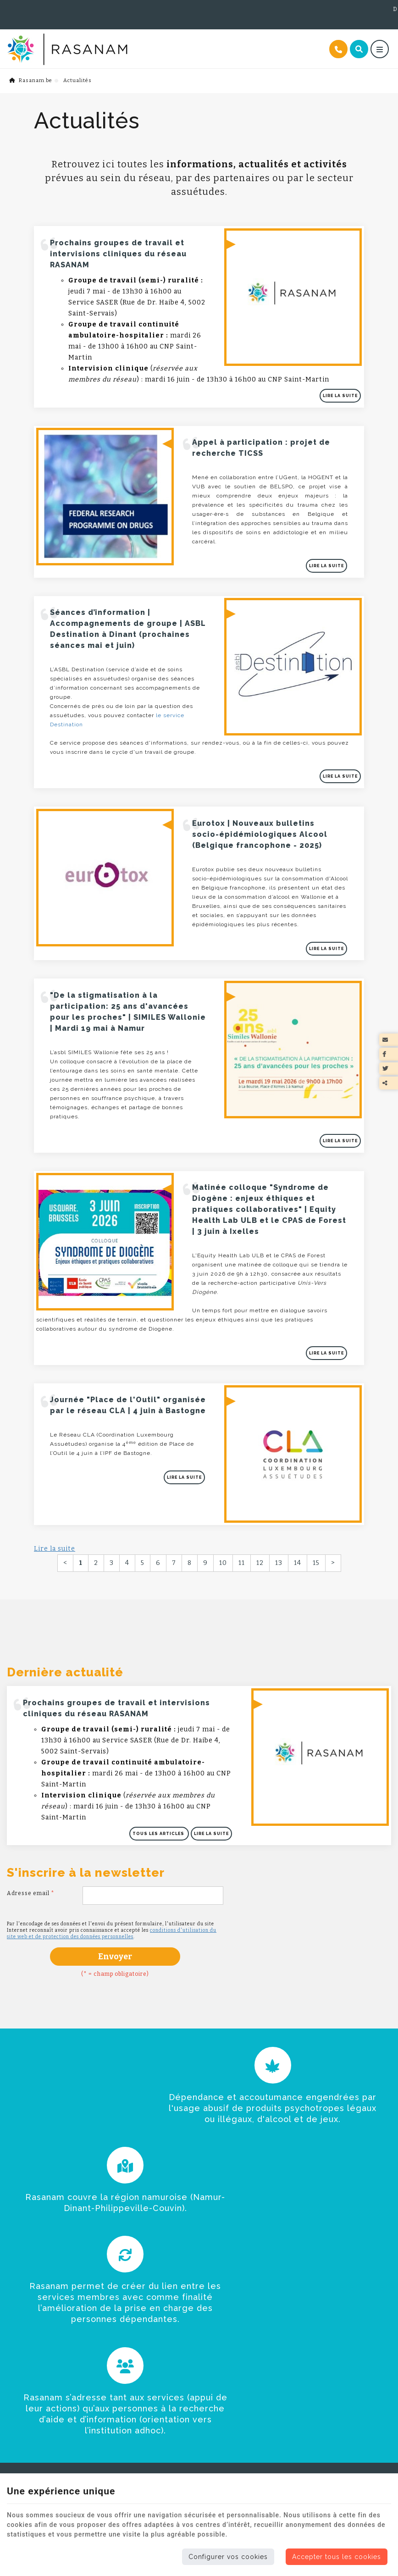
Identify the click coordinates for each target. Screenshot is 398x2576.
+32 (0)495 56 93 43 (39, 9)
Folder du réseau (166, 2328)
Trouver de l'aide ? (39, 2358)
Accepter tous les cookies (336, 2556)
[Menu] (379, 38)
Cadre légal (157, 2410)
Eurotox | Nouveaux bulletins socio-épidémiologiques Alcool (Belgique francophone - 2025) (257, 808)
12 (260, 1522)
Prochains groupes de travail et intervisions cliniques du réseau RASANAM (120, 240)
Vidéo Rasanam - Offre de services (196, 2363)
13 (278, 1522)
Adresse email (31, 1858)
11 (241, 1522)
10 (223, 1522)
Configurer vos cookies (228, 2556)
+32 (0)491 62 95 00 (116, 9)
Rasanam (22, 2344)
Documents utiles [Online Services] (365, 9)
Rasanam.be (30, 69)
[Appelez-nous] (338, 38)
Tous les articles (161, 1800)
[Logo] (116, 38)
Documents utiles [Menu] (176, 2310)
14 (297, 1522)
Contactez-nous (165, 2423)
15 (316, 1522)
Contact (21, 2388)
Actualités (25, 2373)
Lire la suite (342, 382)
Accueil (20, 2329)
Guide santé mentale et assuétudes (195, 2397)
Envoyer (115, 1921)
